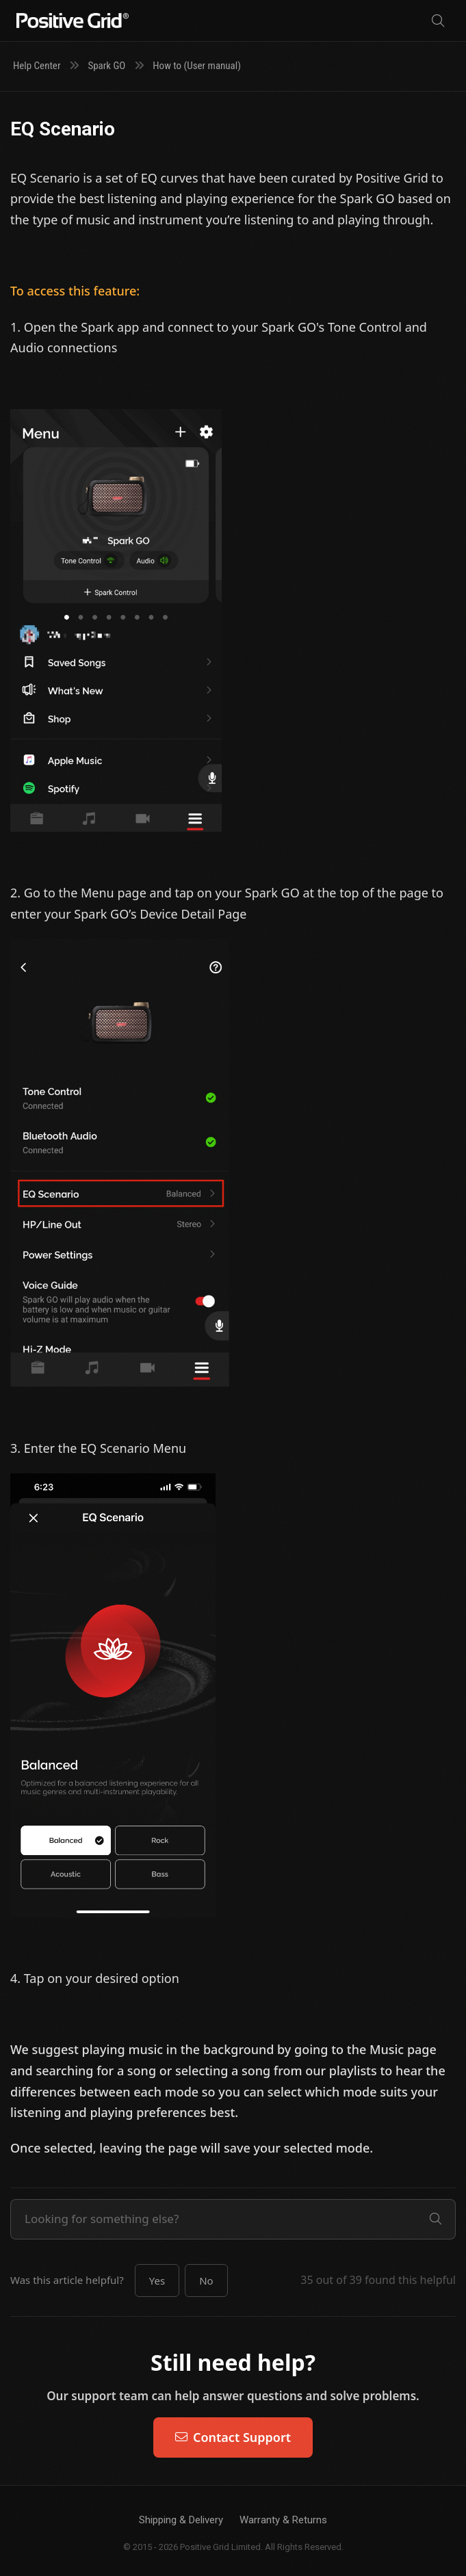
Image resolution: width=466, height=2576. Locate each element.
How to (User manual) (197, 66)
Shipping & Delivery (181, 2520)
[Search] (438, 21)
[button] (157, 2280)
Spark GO (106, 66)
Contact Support (233, 2437)
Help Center (36, 66)
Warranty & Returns (283, 2520)
